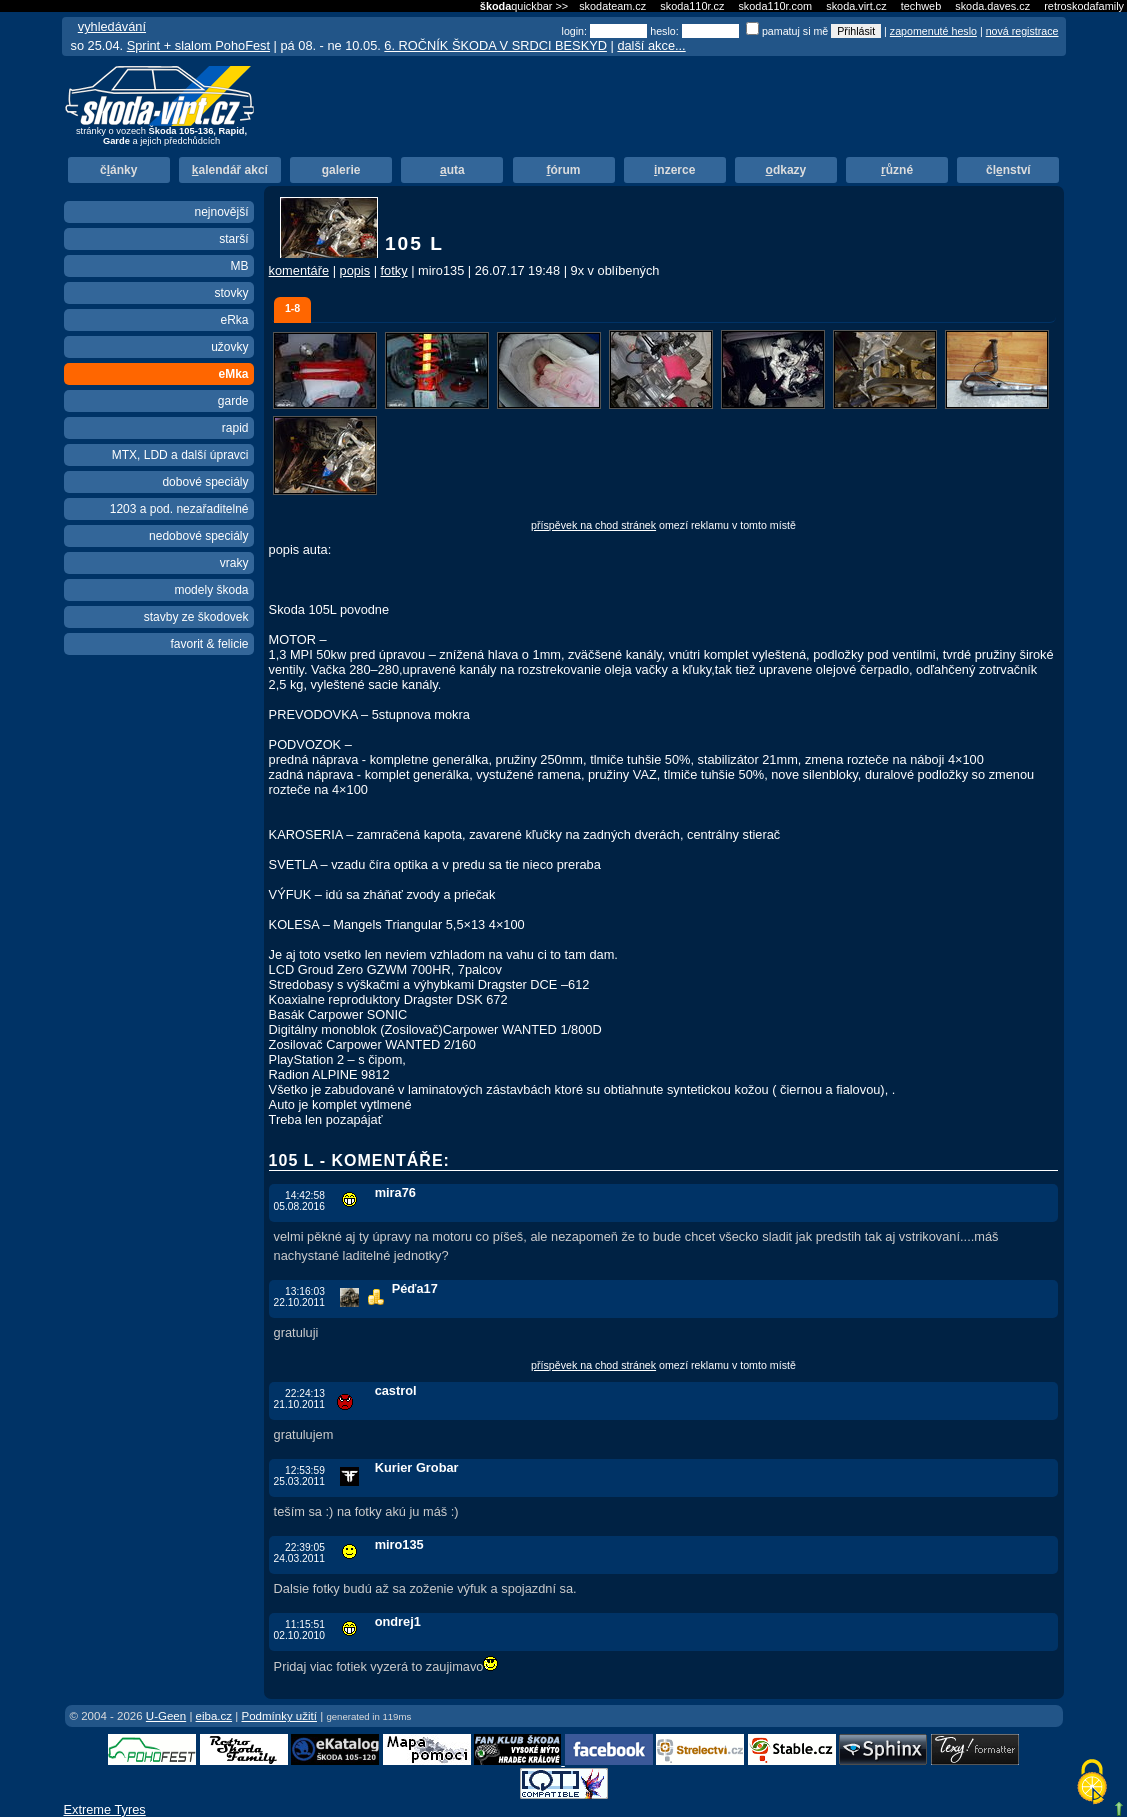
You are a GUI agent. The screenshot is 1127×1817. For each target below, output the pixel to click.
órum (564, 170)
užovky (229, 347)
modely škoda (211, 590)
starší (233, 239)
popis (355, 270)
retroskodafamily (1084, 6)
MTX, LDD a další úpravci (180, 455)
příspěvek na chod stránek (593, 525)
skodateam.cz (612, 6)
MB (240, 266)
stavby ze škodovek (196, 617)
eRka (234, 320)
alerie (341, 170)
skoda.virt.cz (856, 6)
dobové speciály (205, 482)
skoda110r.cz (692, 6)
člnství (1008, 170)
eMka (233, 374)
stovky (231, 293)
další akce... (651, 45)
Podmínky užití (279, 1716)
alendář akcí (230, 170)
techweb (921, 6)
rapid (235, 428)
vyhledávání (112, 26)
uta (452, 170)
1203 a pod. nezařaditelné (179, 509)
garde (233, 401)
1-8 (292, 308)
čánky (118, 170)
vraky (234, 563)
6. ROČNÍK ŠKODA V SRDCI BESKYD (495, 45)
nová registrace (1022, 31)
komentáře (299, 270)
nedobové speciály (198, 536)
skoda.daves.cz (992, 6)
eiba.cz (214, 1716)
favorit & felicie (209, 644)
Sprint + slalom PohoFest (198, 45)
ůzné (897, 170)
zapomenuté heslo (933, 31)
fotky (394, 270)
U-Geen (166, 1716)
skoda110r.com (775, 6)
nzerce (674, 170)
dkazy (786, 170)
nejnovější (221, 212)
